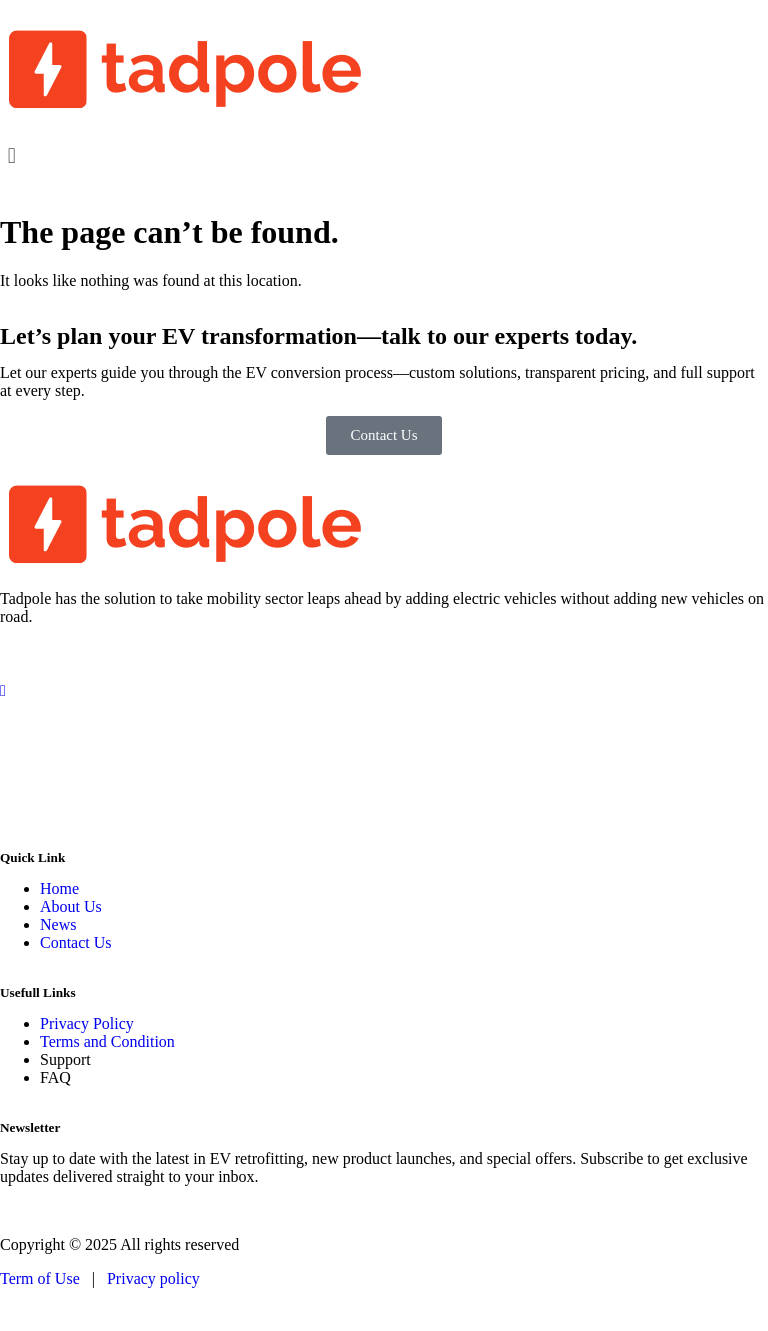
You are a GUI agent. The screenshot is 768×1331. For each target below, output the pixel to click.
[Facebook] (384, 651)
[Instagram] (384, 689)
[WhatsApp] (384, 804)
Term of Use (42, 1278)
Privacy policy (153, 1278)
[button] (384, 155)
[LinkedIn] (384, 728)
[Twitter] (384, 766)
